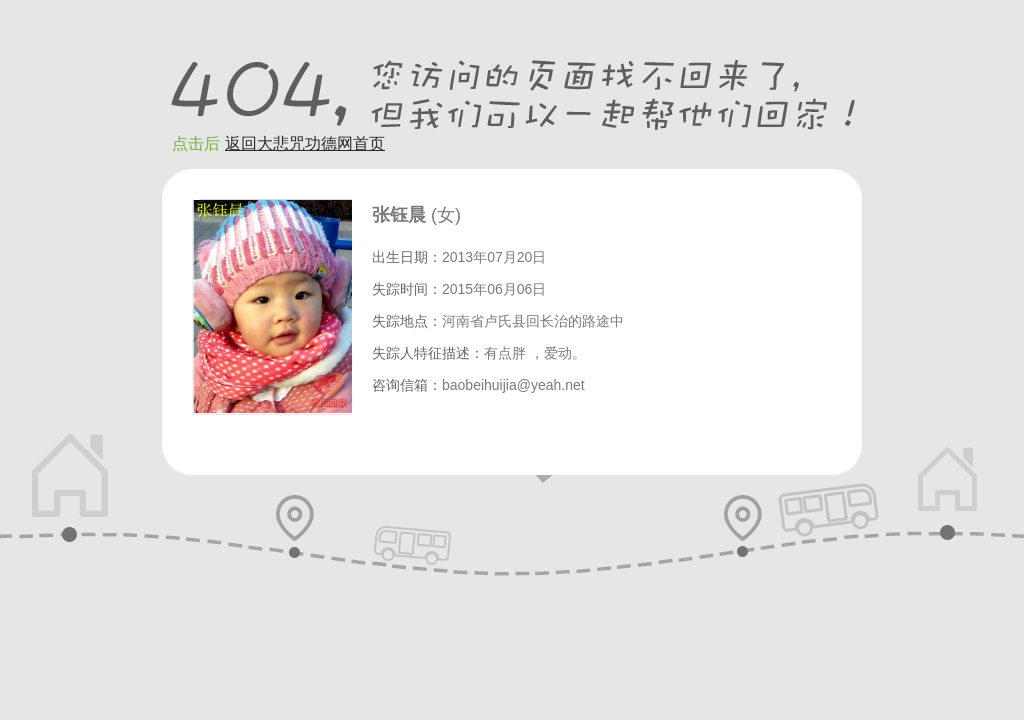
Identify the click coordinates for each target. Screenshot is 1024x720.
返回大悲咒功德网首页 (305, 143)
